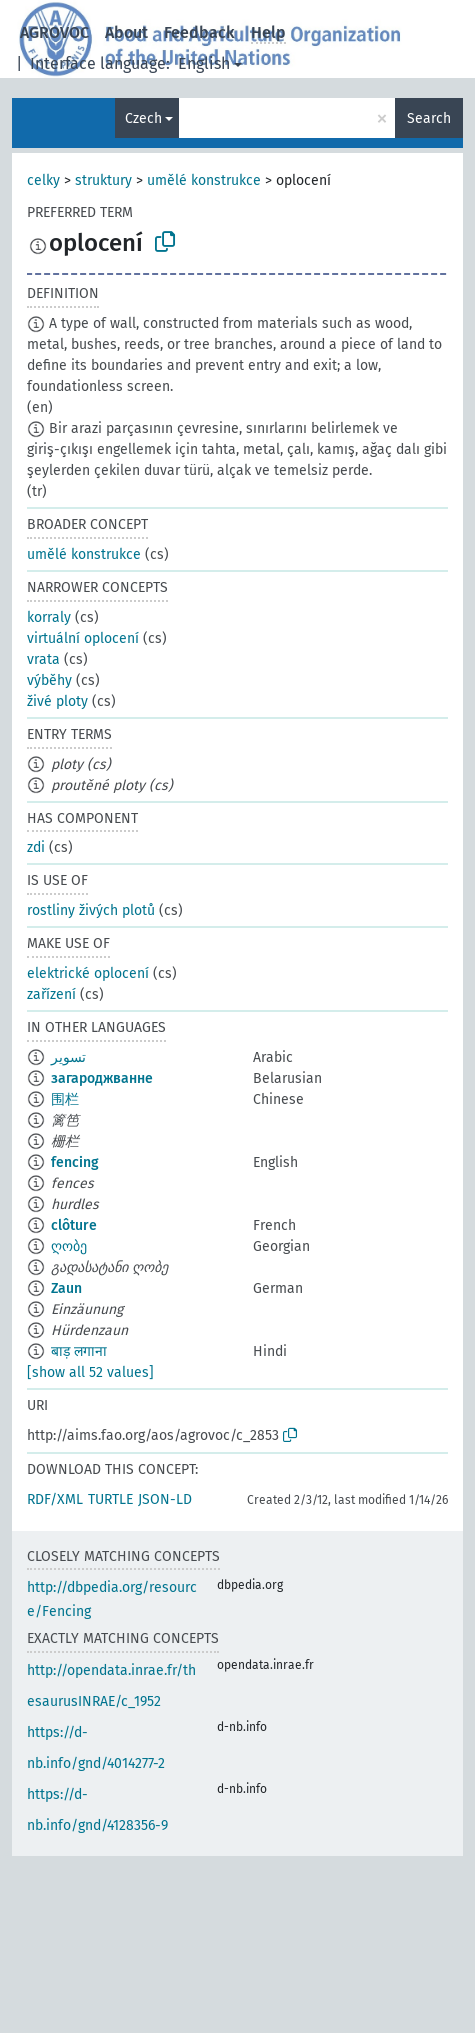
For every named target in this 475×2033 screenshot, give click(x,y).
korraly (49, 617)
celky (43, 180)
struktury (103, 180)
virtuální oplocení (83, 638)
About (126, 32)
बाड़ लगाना (79, 1351)
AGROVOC (54, 32)
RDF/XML (55, 1499)
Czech (143, 118)
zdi (36, 847)
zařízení (51, 994)
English (204, 63)
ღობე (69, 1246)
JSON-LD (165, 1499)
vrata (43, 659)
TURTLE (110, 1499)
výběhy (49, 680)
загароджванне (102, 1078)
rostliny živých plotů (91, 910)
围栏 (65, 1099)
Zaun (66, 1288)
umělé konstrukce (204, 180)
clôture (74, 1225)
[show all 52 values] (90, 1372)
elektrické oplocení (88, 973)
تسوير (68, 1057)
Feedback (199, 32)
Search (429, 118)
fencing (75, 1162)
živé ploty (57, 701)
